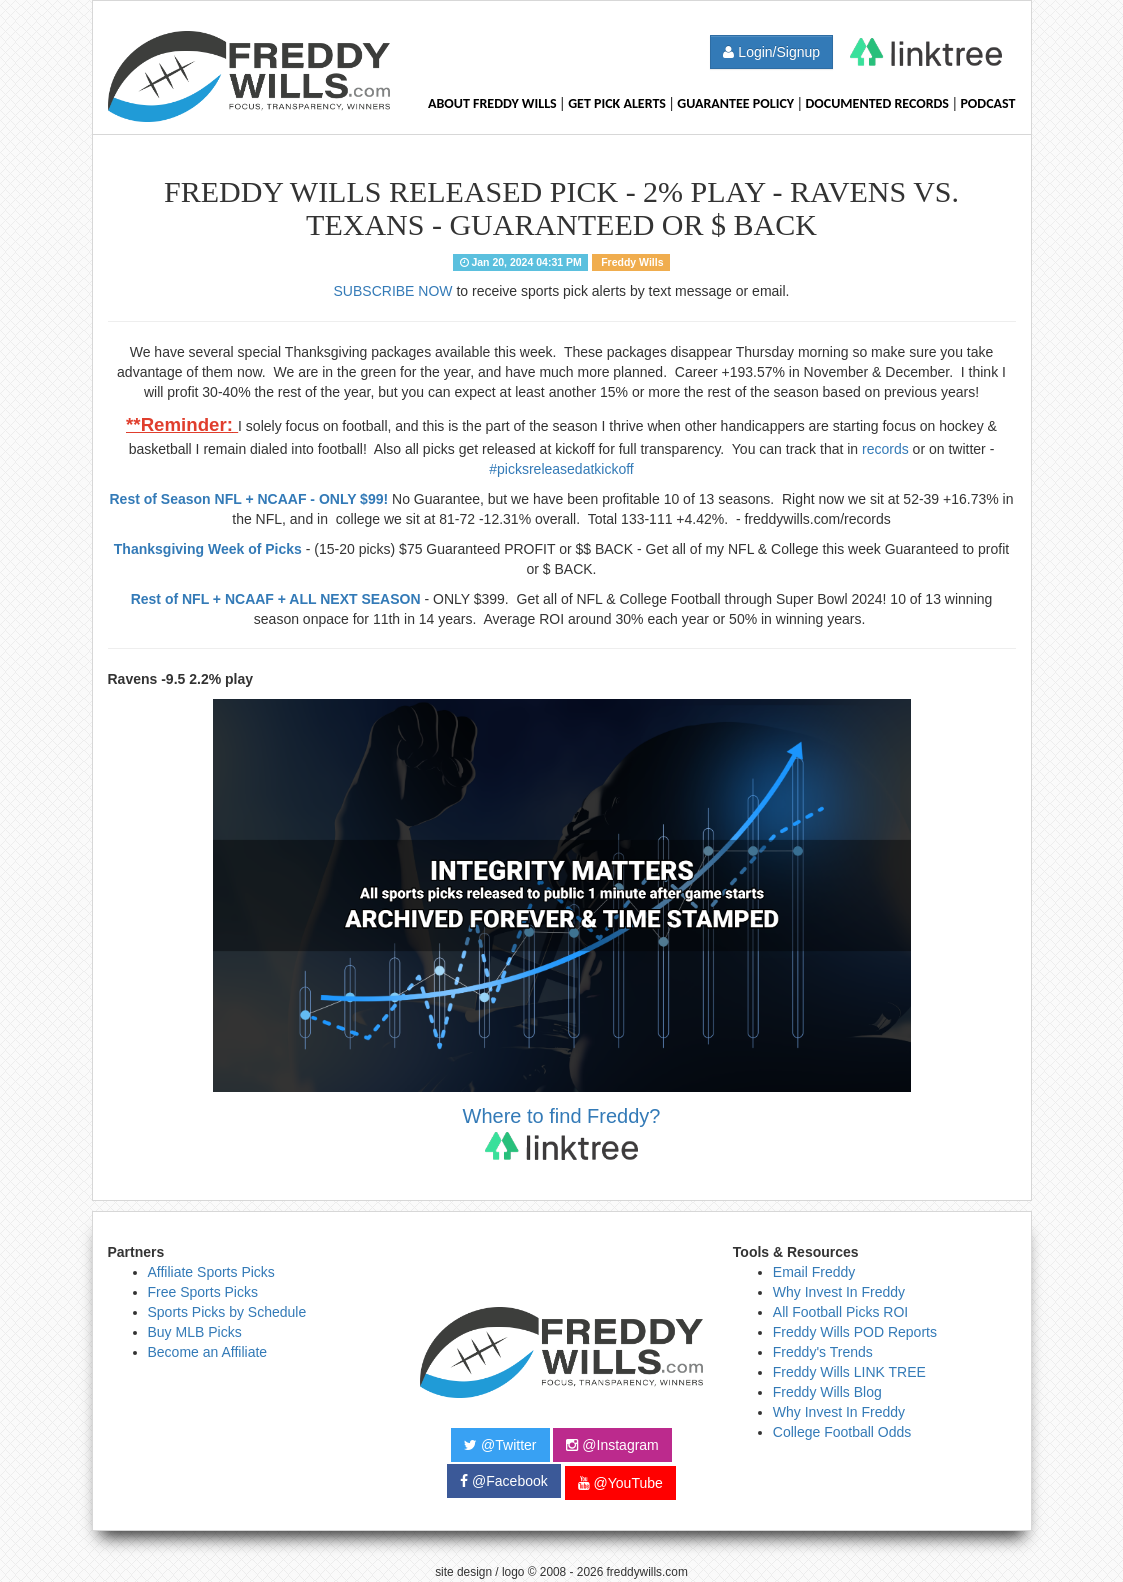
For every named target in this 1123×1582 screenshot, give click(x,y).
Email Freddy (814, 1272)
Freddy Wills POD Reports (855, 1332)
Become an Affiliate (208, 1352)
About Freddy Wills (492, 103)
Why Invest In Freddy (839, 1292)
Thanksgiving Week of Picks (208, 549)
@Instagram (612, 1445)
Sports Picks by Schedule (227, 1312)
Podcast (987, 103)
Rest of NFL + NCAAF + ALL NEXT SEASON (276, 599)
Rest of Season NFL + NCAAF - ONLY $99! (249, 499)
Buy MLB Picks (195, 1332)
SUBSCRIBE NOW (393, 291)
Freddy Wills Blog (827, 1392)
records (885, 449)
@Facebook (504, 1481)
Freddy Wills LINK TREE (849, 1372)
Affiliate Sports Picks (211, 1272)
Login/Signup (771, 52)
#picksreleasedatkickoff (561, 469)
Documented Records (878, 103)
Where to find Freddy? (562, 1132)
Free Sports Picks (203, 1292)
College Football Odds (842, 1432)
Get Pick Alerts (617, 103)
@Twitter (500, 1445)
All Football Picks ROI (840, 1312)
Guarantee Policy (735, 103)
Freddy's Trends (823, 1352)
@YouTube (620, 1483)
